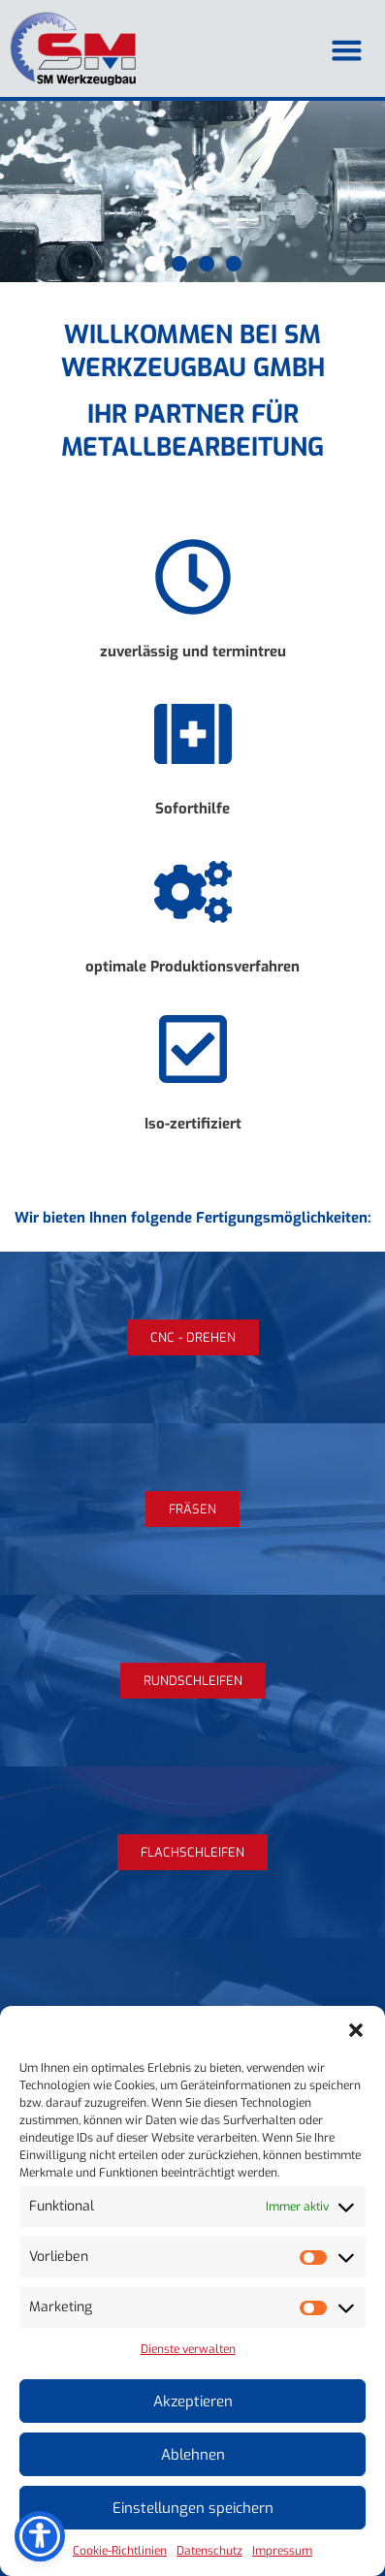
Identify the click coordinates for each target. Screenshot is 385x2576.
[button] (356, 2030)
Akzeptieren (193, 2401)
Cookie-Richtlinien (120, 2551)
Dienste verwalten (188, 2349)
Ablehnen (193, 2455)
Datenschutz (209, 2551)
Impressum (282, 2551)
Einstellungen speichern (192, 2508)
